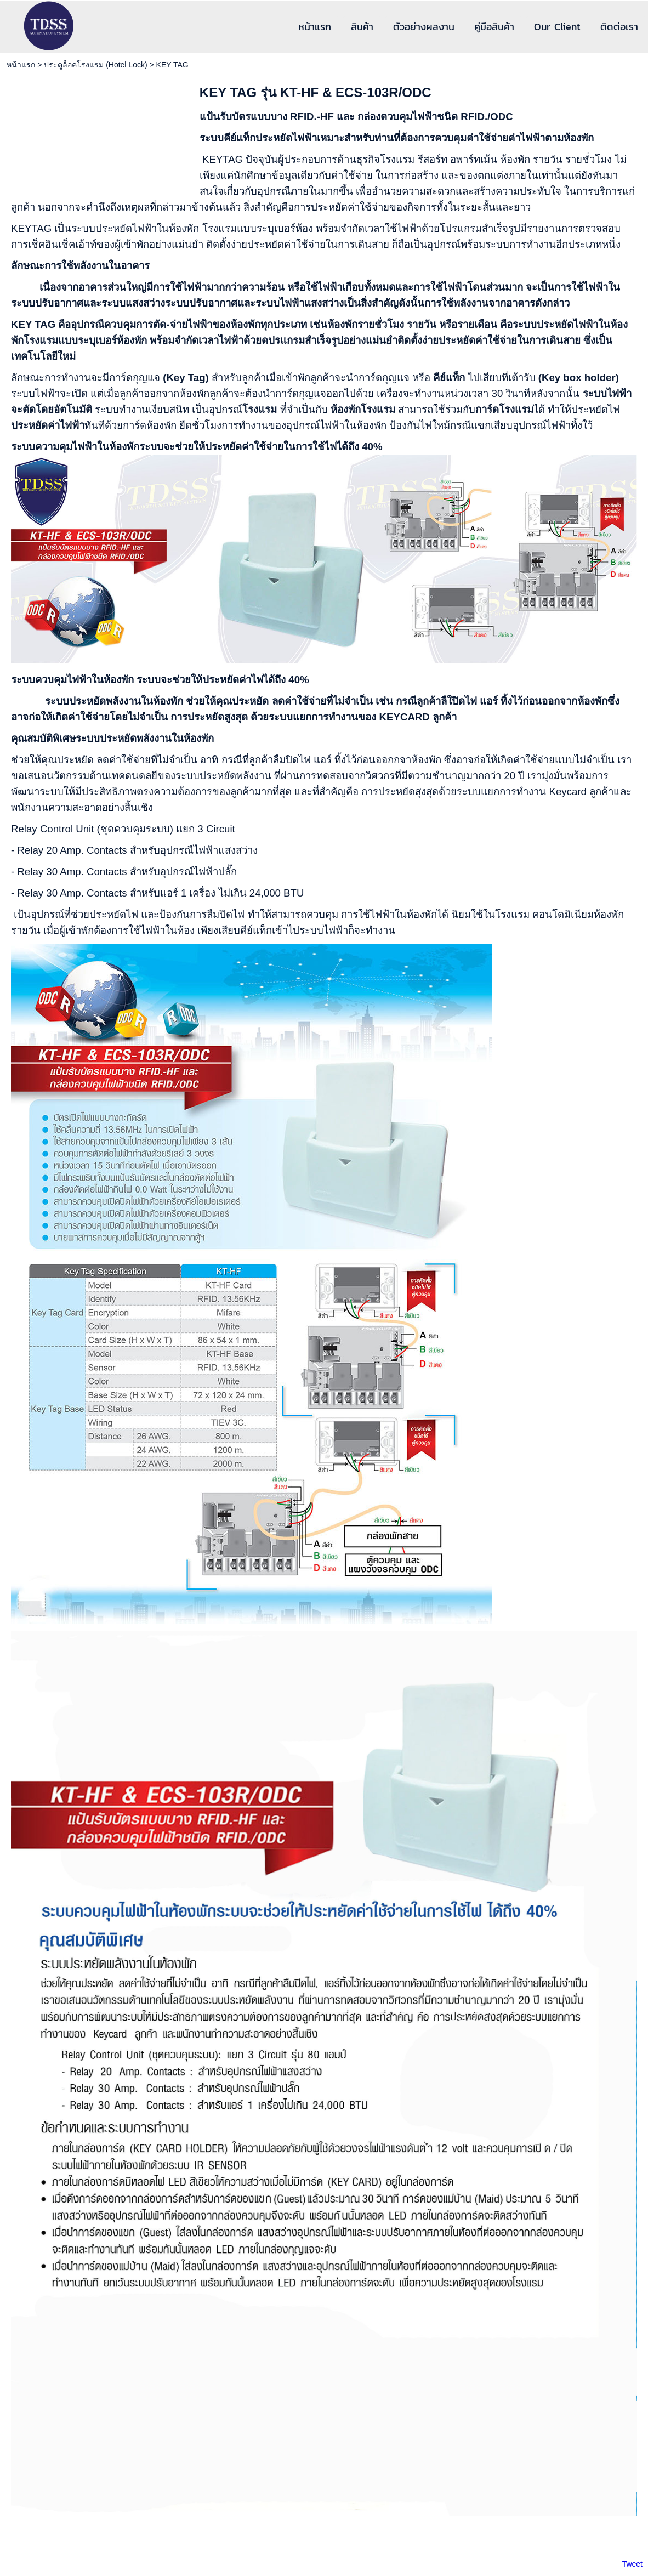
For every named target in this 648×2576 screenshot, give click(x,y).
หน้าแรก (21, 64)
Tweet (632, 2564)
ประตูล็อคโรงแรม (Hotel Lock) (95, 64)
